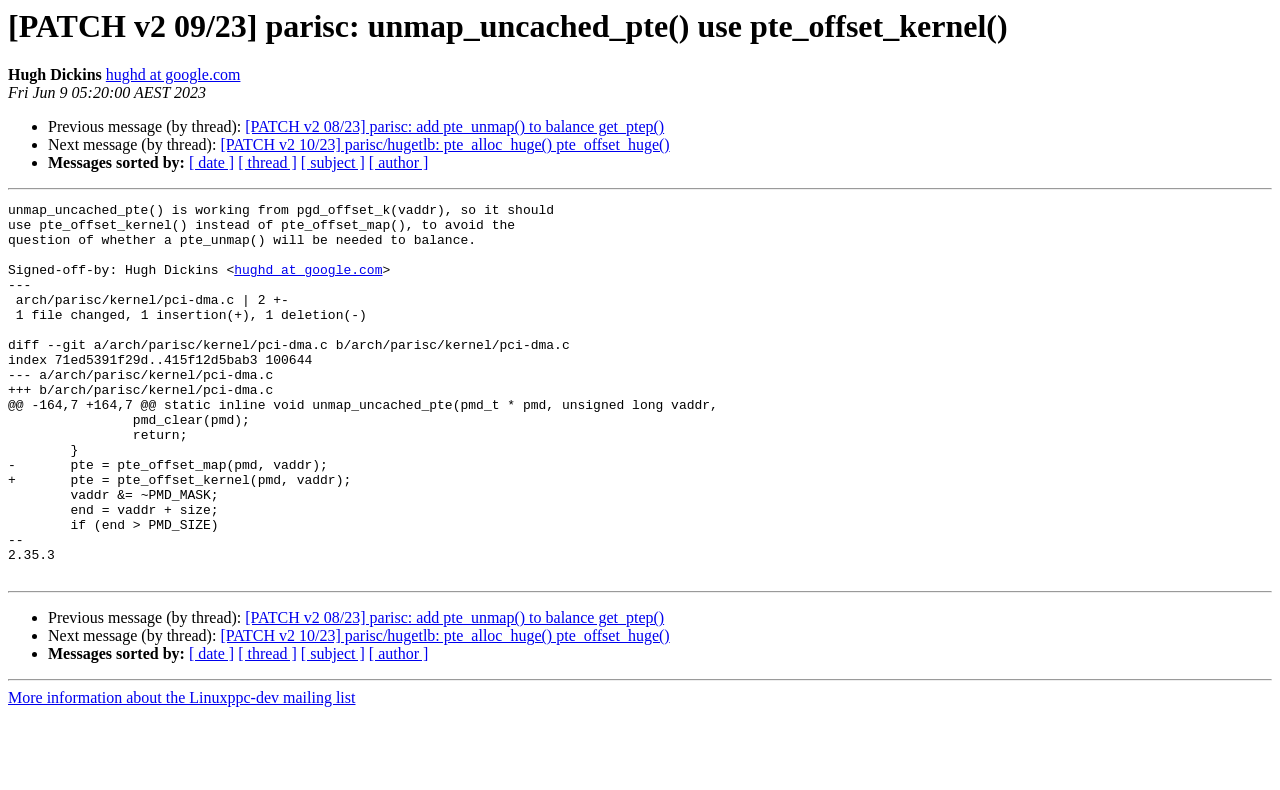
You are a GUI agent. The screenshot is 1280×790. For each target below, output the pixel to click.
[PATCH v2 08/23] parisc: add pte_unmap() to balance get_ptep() (454, 126)
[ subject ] (333, 162)
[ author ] (399, 162)
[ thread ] (267, 162)
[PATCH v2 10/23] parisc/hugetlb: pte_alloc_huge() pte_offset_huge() (444, 144)
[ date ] (211, 162)
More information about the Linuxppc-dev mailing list (181, 772)
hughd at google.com (173, 74)
